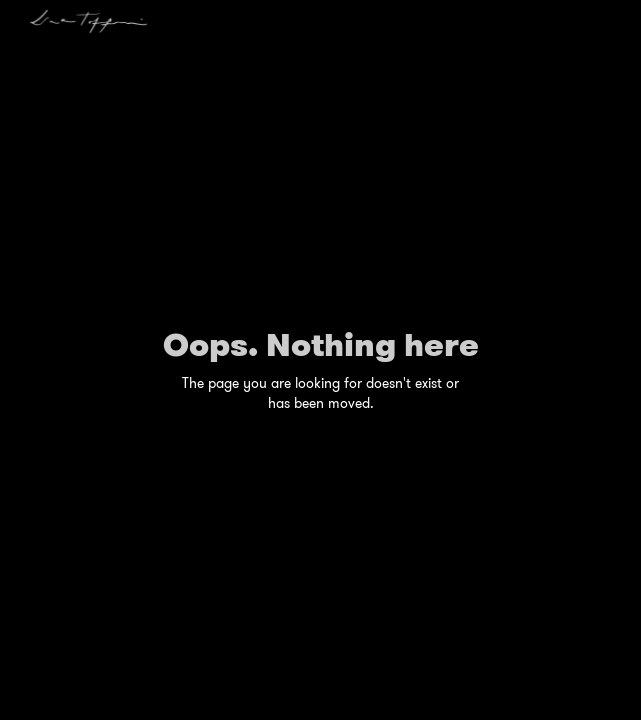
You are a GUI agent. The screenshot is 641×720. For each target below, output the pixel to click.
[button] (616, 15)
